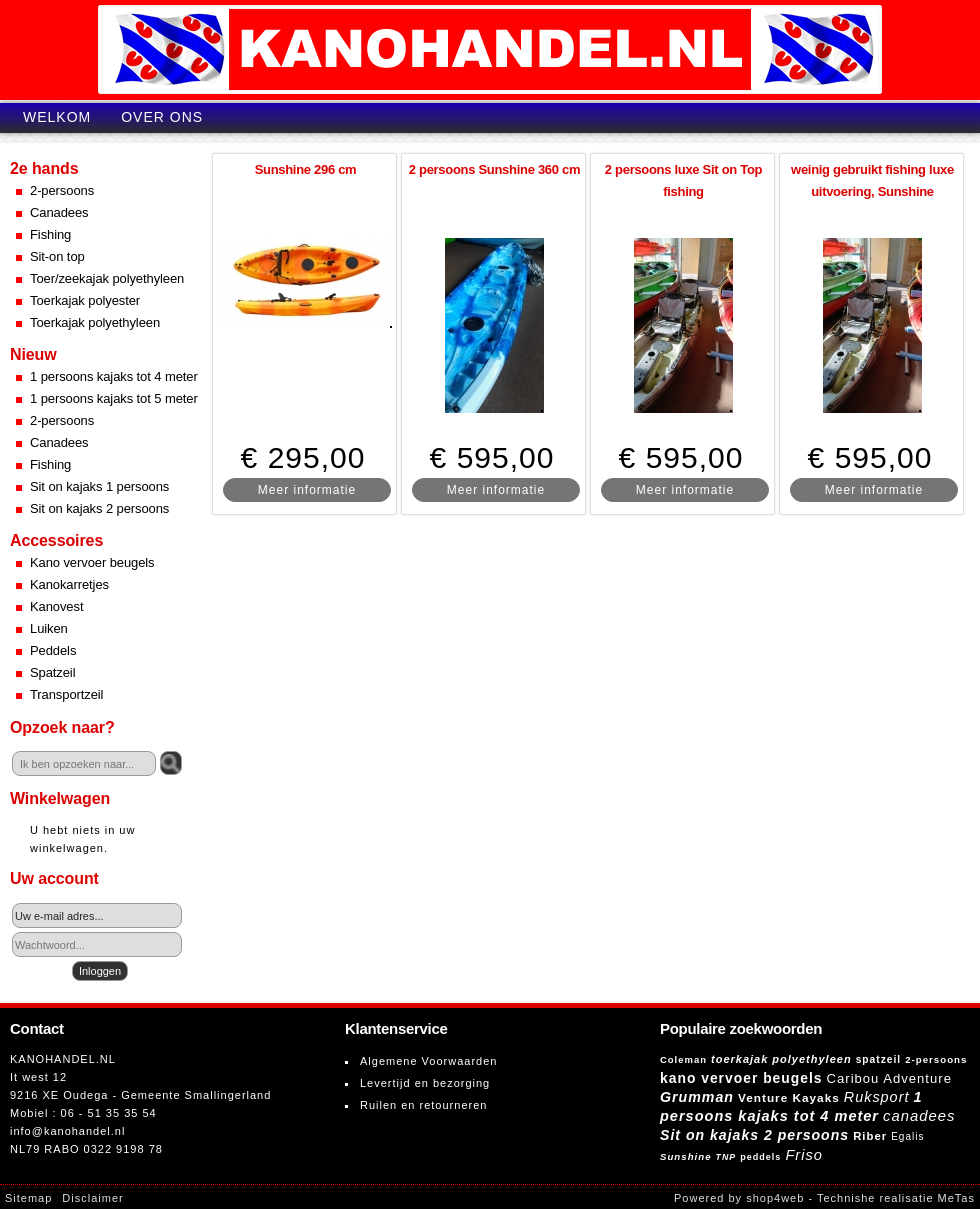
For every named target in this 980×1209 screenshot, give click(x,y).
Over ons (162, 117)
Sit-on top (57, 256)
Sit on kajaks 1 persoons (99, 486)
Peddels (53, 650)
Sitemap (28, 1198)
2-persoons (62, 190)
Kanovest (56, 606)
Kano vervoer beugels (92, 562)
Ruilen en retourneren (423, 1105)
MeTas (956, 1198)
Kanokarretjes (69, 584)
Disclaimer (92, 1198)
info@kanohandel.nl (67, 1131)
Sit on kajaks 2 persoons (99, 508)
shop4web (775, 1198)
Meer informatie (307, 490)
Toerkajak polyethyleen (95, 322)
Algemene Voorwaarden (428, 1061)
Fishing (50, 234)
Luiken (49, 628)
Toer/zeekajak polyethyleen (107, 278)
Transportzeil (66, 694)
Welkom (57, 117)
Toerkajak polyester (85, 300)
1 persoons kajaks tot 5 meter (114, 398)
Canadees (59, 212)
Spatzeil (52, 672)
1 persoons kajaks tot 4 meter (114, 376)
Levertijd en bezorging (425, 1083)
